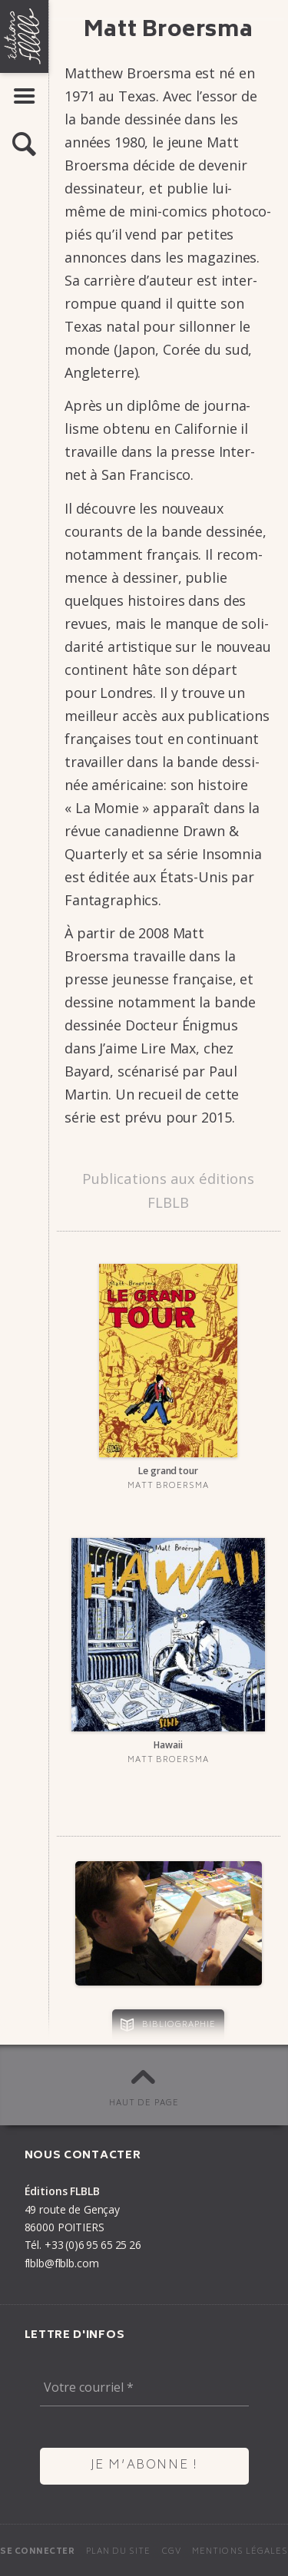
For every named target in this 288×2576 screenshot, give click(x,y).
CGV (171, 2552)
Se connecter (37, 2552)
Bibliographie (179, 2025)
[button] (24, 145)
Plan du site (118, 2552)
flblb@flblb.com (62, 2263)
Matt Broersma (168, 1486)
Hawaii (168, 1744)
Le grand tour (167, 1470)
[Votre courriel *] (144, 2387)
